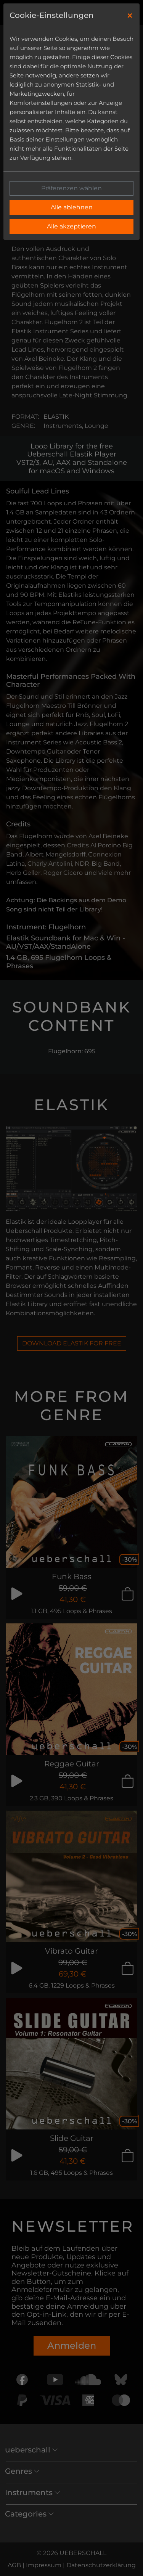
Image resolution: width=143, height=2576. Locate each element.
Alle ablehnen (72, 207)
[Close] (130, 15)
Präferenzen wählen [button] (71, 188)
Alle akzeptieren (71, 226)
